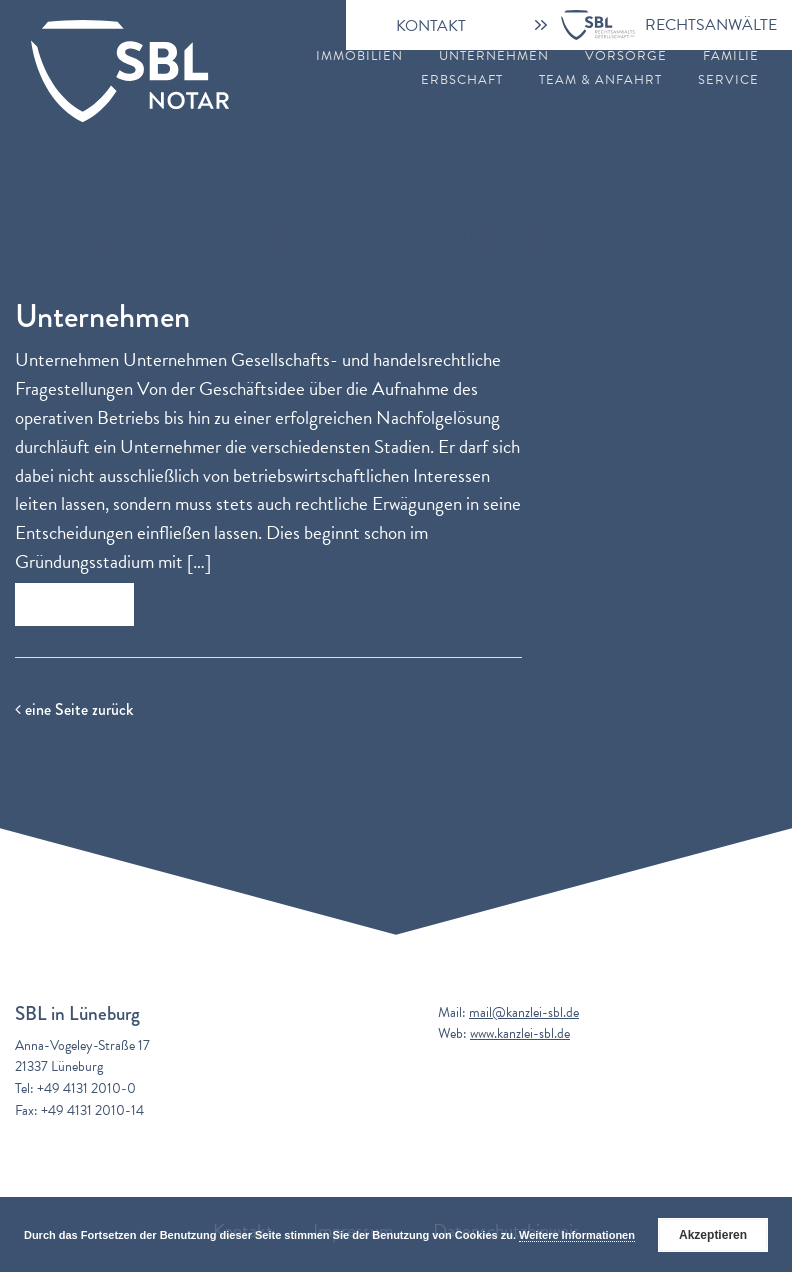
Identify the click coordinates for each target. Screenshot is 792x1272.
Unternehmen (494, 56)
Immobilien (359, 56)
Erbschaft (462, 80)
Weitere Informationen (577, 1235)
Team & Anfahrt (600, 80)
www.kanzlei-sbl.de (520, 1033)
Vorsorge (626, 56)
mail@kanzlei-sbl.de (524, 1012)
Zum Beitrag (74, 604)
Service (728, 80)
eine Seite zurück (74, 709)
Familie (731, 56)
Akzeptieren (713, 1235)
